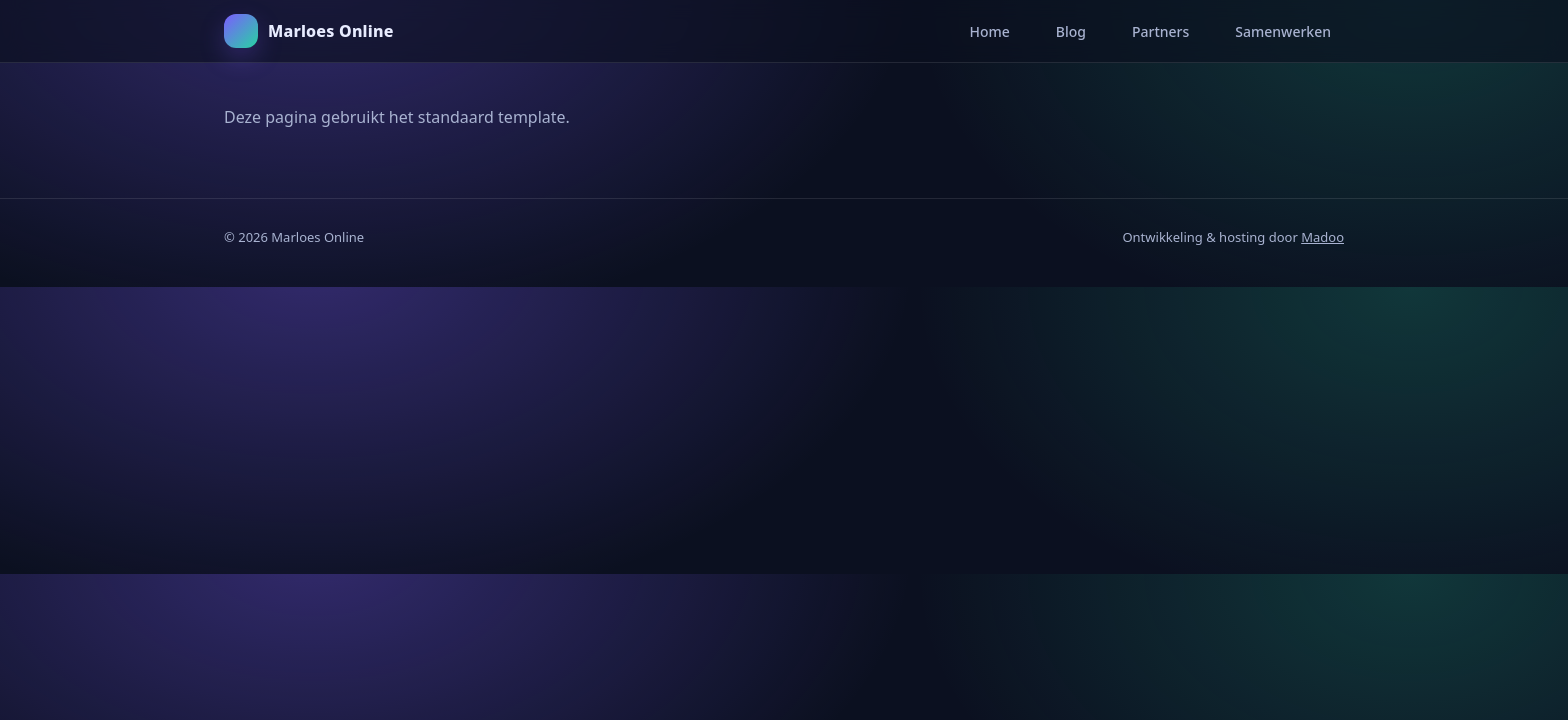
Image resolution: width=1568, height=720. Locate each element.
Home (989, 31)
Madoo (1322, 237)
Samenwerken (1283, 31)
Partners (1160, 31)
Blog (1071, 31)
